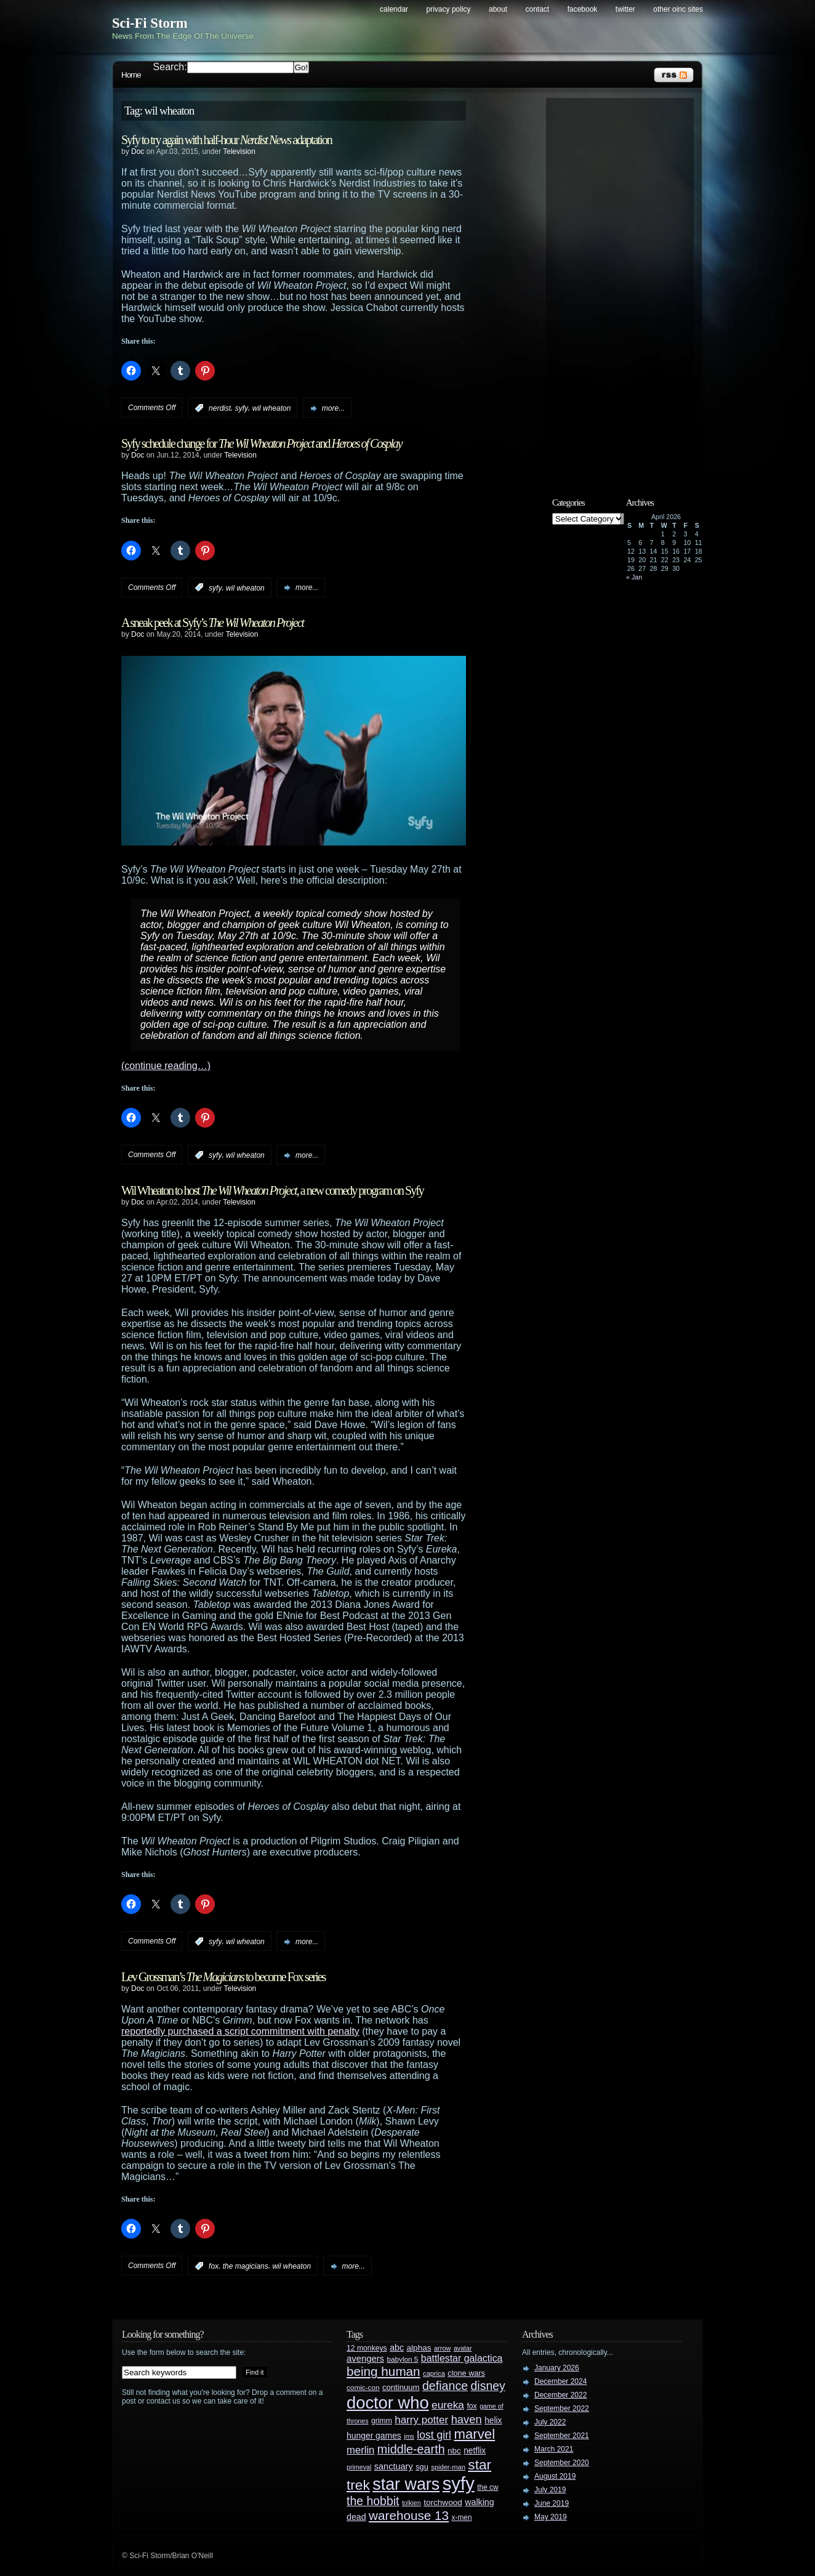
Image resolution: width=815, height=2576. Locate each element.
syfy (241, 408)
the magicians (245, 2266)
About (498, 9)
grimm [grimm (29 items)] (381, 2421)
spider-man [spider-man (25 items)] (448, 2467)
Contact (538, 9)
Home (131, 74)
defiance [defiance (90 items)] (445, 2385)
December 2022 (560, 2395)
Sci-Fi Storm (150, 23)
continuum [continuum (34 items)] (401, 2387)
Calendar (394, 9)
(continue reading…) (166, 1065)
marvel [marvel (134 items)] (474, 2434)
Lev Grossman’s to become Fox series (223, 1977)
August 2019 (555, 2476)
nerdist (220, 408)
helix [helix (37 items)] (493, 2420)
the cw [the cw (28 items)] (487, 2487)
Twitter (625, 9)
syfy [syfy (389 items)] (459, 2483)
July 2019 (550, 2489)
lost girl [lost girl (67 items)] (434, 2435)
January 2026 (556, 2368)
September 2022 (561, 2408)
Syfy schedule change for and (261, 443)
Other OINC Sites (678, 9)
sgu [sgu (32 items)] (422, 2466)
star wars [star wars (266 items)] (406, 2484)
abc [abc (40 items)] (397, 2347)
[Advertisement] (626, 287)
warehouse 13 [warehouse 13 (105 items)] (409, 2515)
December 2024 (560, 2381)
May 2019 (550, 2517)
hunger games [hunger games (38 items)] (374, 2436)
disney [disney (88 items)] (488, 2385)
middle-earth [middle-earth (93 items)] (411, 2449)
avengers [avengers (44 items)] (365, 2359)
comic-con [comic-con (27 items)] (363, 2387)
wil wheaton (271, 408)
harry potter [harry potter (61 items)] (421, 2420)
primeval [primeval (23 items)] (359, 2467)
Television (239, 151)
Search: (170, 67)
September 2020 (561, 2462)
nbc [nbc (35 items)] (454, 2450)
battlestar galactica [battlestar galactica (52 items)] (462, 2358)
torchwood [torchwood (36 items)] (443, 2502)
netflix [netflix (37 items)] (475, 2450)
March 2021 (553, 2449)
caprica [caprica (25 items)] (434, 2373)
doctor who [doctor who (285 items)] (388, 2402)
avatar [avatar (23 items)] (463, 2348)
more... (333, 408)
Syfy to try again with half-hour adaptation (226, 140)
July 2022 (550, 2422)
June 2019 (551, 2503)
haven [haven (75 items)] (466, 2419)
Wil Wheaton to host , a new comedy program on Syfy (272, 1190)
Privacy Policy (449, 9)
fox (214, 2266)
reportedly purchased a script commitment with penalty (240, 2031)
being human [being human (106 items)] (383, 2371)
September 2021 (561, 2435)
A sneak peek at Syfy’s (212, 622)
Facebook (583, 9)
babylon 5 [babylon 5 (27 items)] (402, 2359)
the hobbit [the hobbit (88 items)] (373, 2501)
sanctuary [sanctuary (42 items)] (393, 2466)
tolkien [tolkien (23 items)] (411, 2502)
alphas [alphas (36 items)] (419, 2347)
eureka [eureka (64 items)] (448, 2405)
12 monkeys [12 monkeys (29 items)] (367, 2348)
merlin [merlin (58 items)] (360, 2450)
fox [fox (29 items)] (471, 2406)
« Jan (634, 577)
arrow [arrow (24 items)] (442, 2348)
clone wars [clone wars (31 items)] (466, 2373)
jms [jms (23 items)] (409, 2436)
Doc (137, 151)
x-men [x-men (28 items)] (461, 2517)
